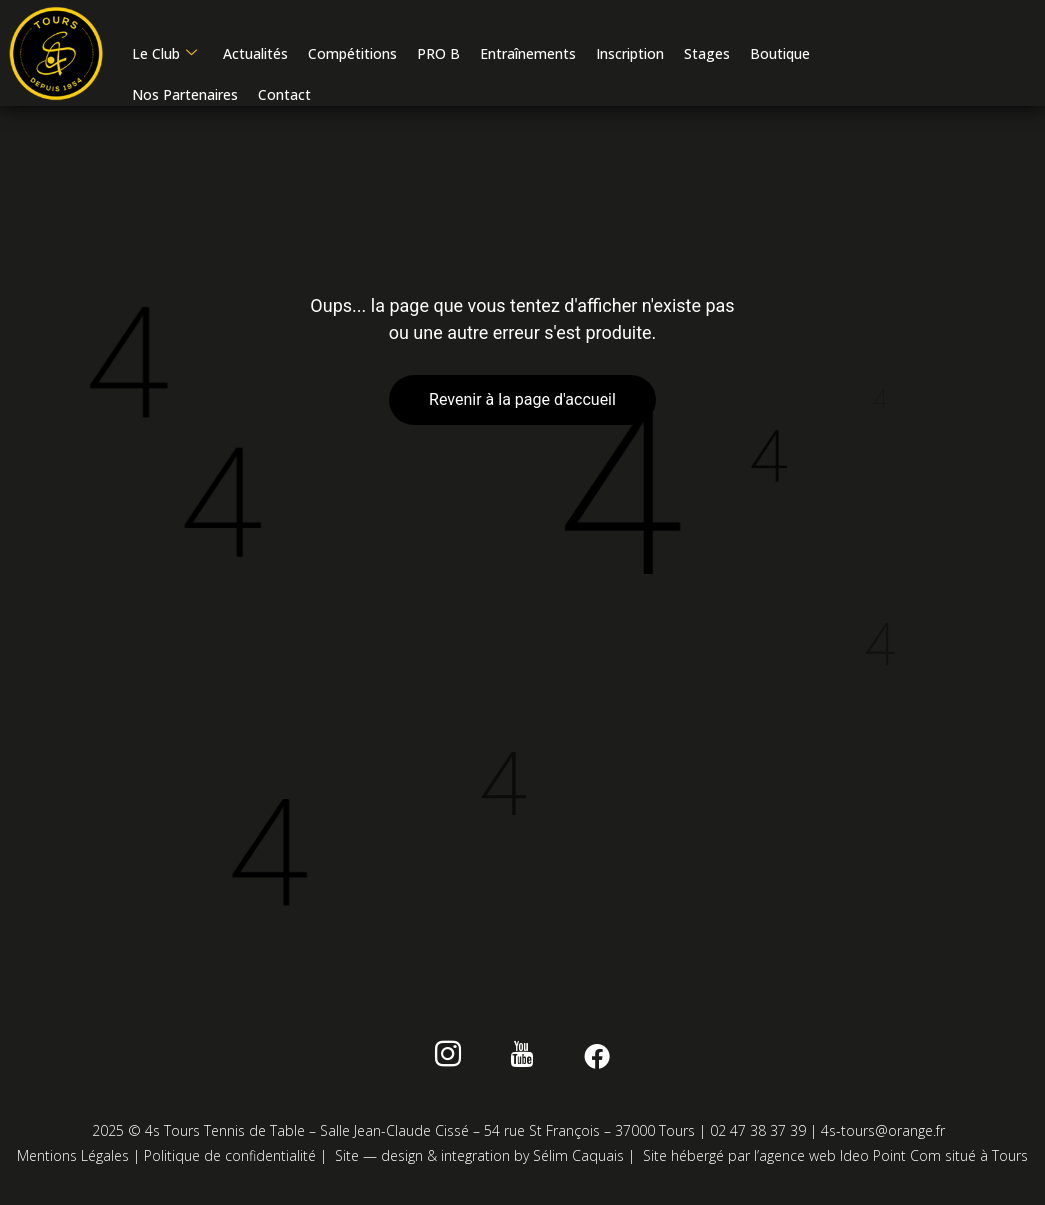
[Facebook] (587, 1062)
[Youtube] (522, 1062)
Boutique (779, 55)
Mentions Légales (73, 1159)
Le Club (163, 55)
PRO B (437, 55)
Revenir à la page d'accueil (522, 403)
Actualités (254, 55)
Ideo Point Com (890, 1159)
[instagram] (457, 1062)
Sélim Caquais (578, 1159)
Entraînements (527, 55)
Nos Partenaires (184, 96)
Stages (706, 55)
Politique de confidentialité (230, 1159)
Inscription (629, 55)
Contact (283, 96)
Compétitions (351, 55)
